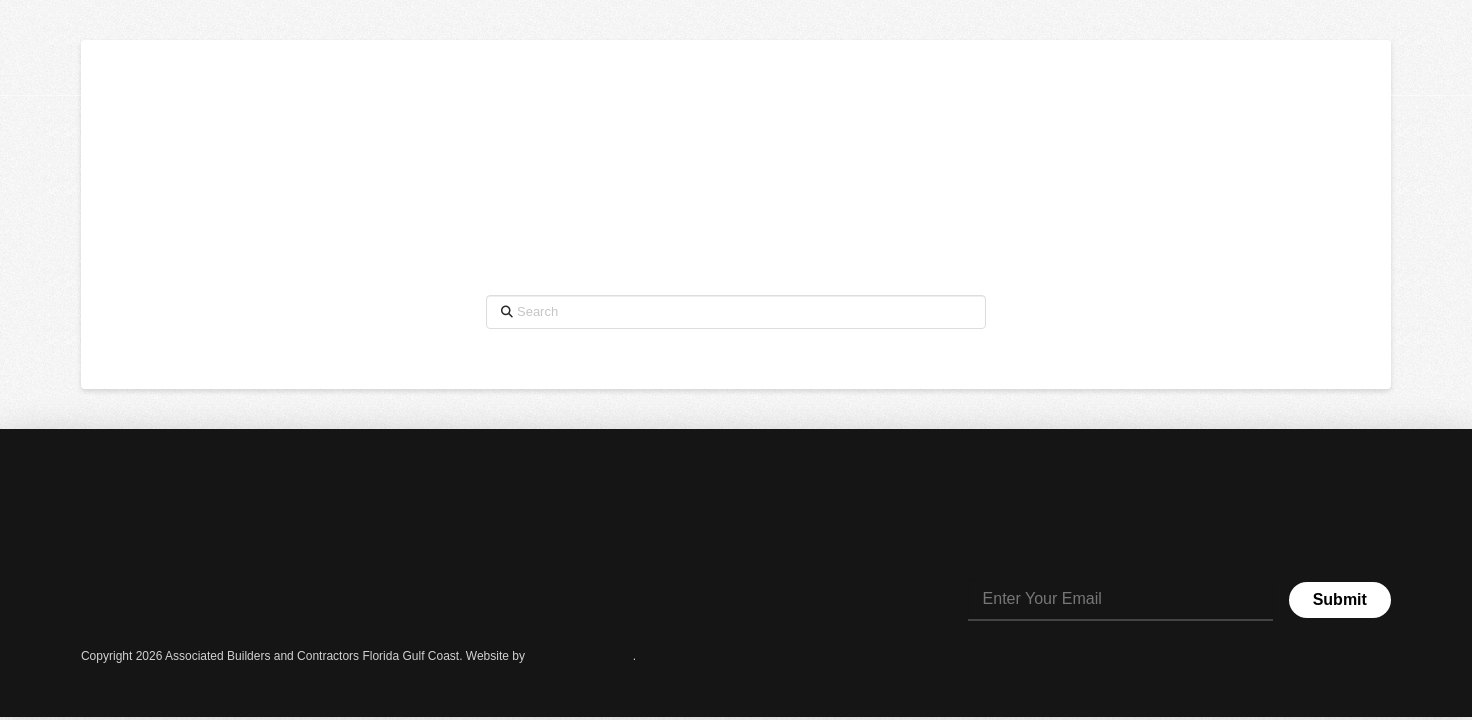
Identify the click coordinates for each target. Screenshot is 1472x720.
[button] (1423, 49)
